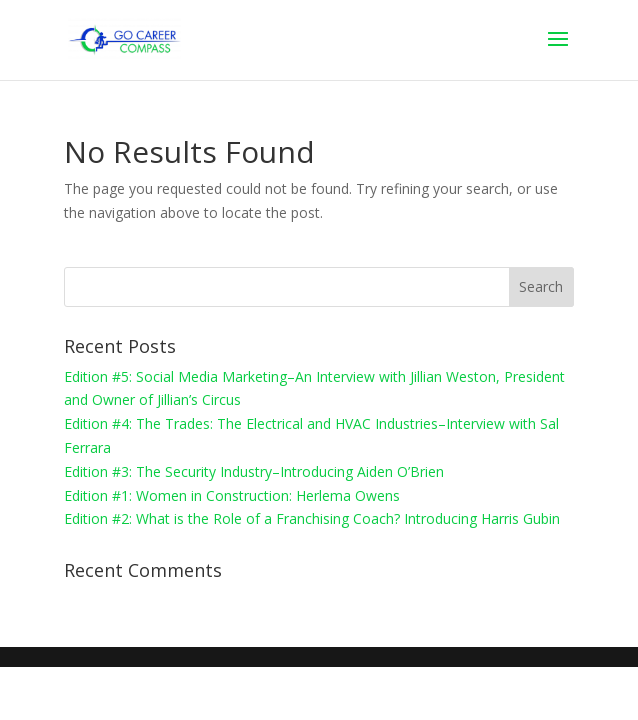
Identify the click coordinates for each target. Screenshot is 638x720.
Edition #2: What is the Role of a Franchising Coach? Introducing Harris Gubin (312, 518)
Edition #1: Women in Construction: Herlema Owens (232, 495)
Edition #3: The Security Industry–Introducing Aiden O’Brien (254, 471)
